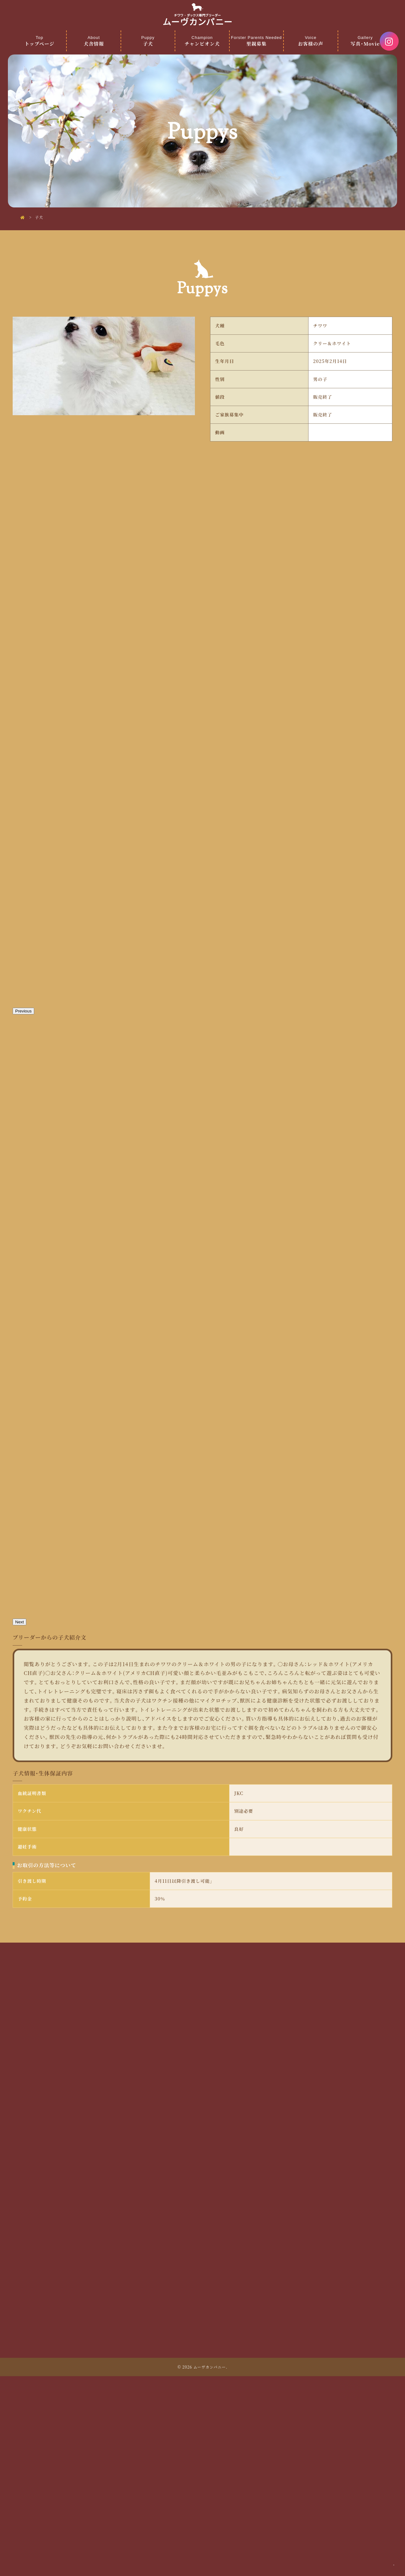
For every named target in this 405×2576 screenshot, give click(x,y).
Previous (23, 1208)
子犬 (148, 41)
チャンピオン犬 (202, 41)
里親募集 (256, 41)
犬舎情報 (93, 41)
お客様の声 (310, 41)
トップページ (39, 41)
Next (19, 1819)
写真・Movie (365, 41)
